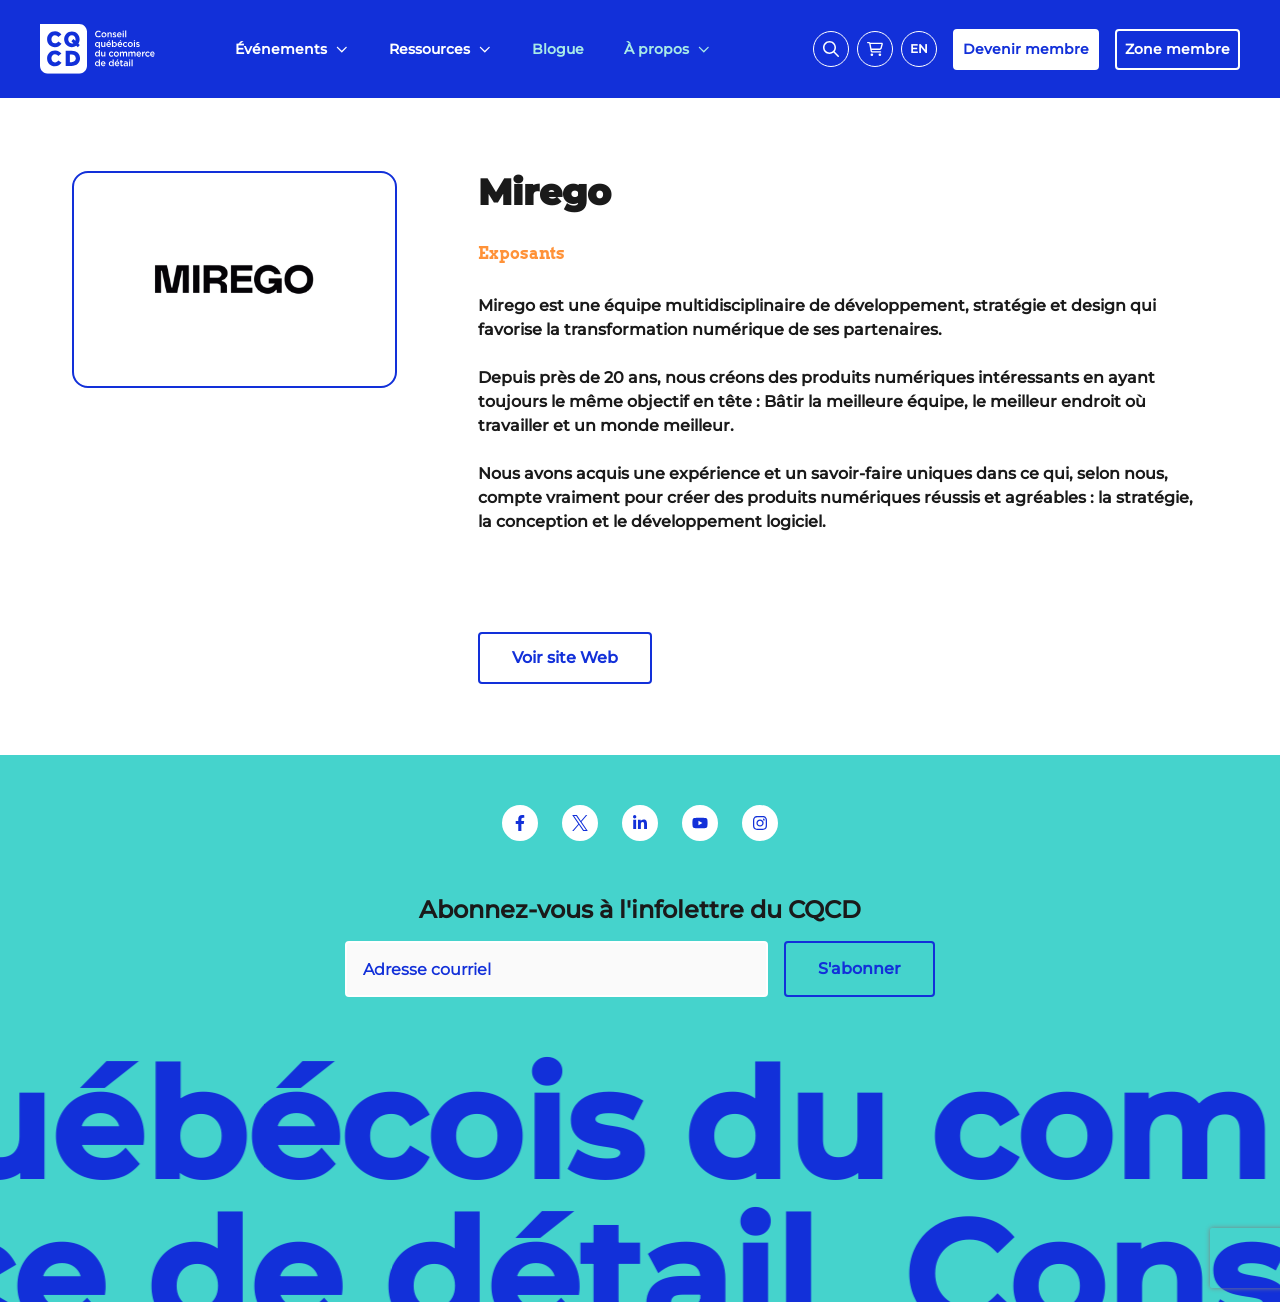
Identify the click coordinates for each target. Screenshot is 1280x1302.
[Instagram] (760, 823)
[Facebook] (520, 823)
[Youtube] (700, 823)
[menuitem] (292, 49)
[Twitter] (580, 823)
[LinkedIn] (640, 823)
